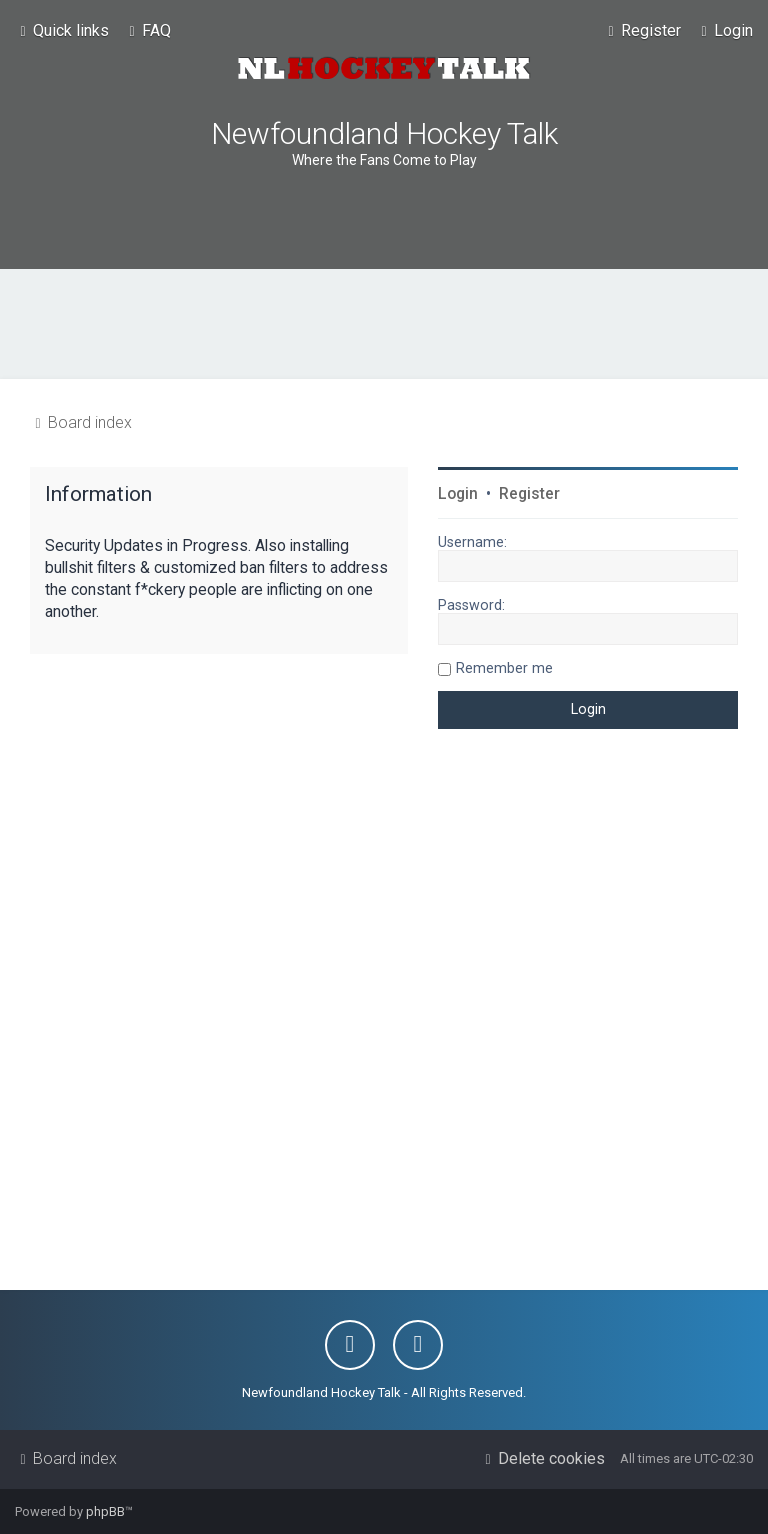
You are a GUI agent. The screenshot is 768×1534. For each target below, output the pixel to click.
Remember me (504, 668)
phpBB (105, 1511)
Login (458, 494)
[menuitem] (147, 31)
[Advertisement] (384, 324)
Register (529, 494)
